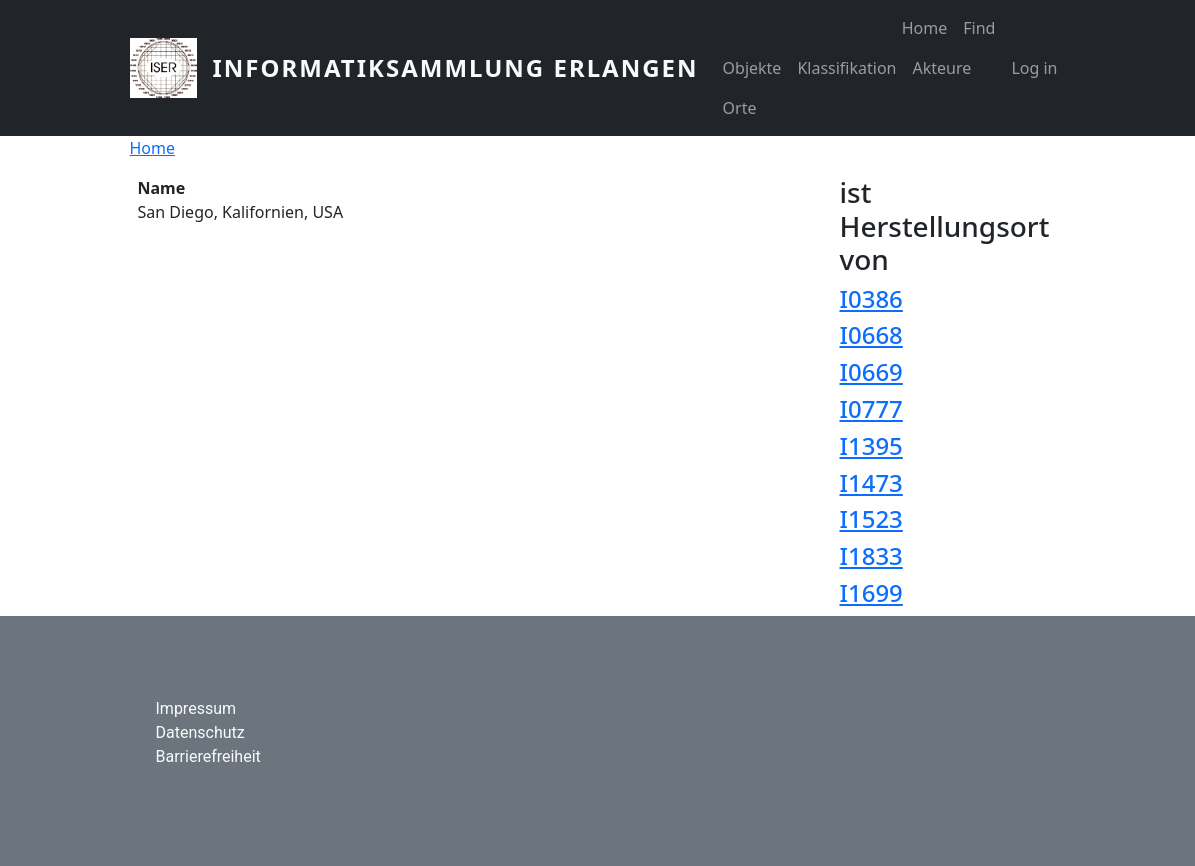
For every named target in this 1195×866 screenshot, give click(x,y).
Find (979, 28)
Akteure (941, 68)
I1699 (871, 592)
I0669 (871, 371)
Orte (740, 108)
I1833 (871, 555)
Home (925, 28)
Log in (1034, 68)
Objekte (752, 68)
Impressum (196, 708)
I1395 (871, 445)
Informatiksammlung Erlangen (456, 67)
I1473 (871, 482)
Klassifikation (846, 68)
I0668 (871, 334)
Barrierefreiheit (208, 756)
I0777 (871, 408)
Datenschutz (200, 732)
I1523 (871, 518)
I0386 (871, 298)
